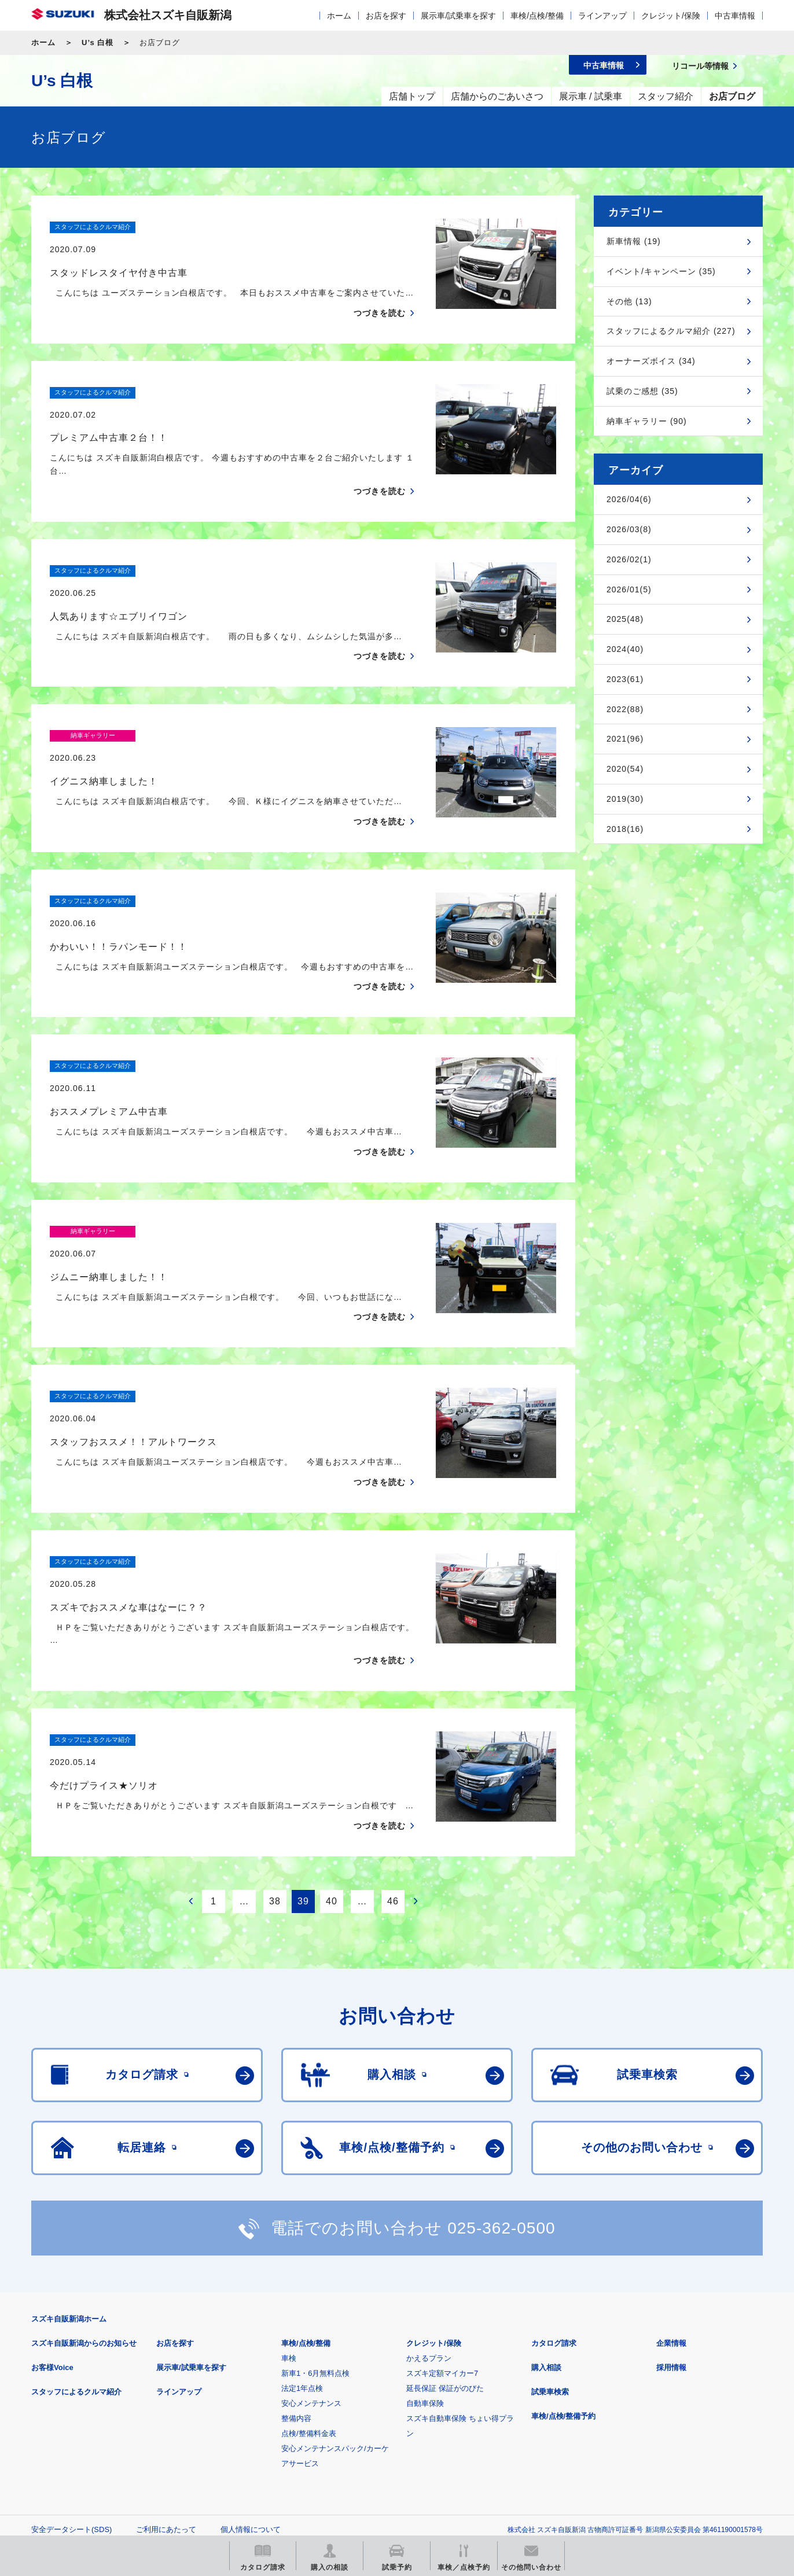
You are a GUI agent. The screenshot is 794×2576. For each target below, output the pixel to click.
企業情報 (671, 2208)
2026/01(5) (629, 589)
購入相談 (546, 2232)
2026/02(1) (629, 559)
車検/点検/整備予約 (563, 2281)
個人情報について (250, 2394)
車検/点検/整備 (537, 16)
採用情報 (671, 2232)
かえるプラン (428, 2223)
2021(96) (625, 738)
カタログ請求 (553, 2208)
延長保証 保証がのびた (445, 2253)
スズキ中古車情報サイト (668, 2452)
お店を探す (386, 16)
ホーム (339, 16)
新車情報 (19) (633, 241)
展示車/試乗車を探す (458, 16)
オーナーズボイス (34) (651, 361)
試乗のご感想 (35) (642, 391)
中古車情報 (735, 16)
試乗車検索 (550, 2257)
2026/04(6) (629, 499)
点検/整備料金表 (308, 2298)
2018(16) (625, 829)
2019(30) (625, 799)
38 (275, 1766)
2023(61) (625, 679)
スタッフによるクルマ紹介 (76, 2257)
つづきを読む (380, 290)
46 (393, 1766)
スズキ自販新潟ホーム (68, 2184)
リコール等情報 (524, 2452)
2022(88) (625, 709)
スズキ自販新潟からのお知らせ (84, 2208)
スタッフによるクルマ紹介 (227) (671, 331)
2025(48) (625, 619)
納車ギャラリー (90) (646, 421)
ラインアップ (602, 16)
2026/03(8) (629, 529)
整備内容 (296, 2283)
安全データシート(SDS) (71, 2394)
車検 (288, 2223)
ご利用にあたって (166, 2394)
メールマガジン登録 (380, 2452)
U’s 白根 (97, 42)
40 (331, 1766)
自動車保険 (425, 2268)
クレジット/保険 (670, 16)
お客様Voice (52, 2232)
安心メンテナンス (311, 2268)
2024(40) (625, 649)
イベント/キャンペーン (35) (661, 271)
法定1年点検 (302, 2253)
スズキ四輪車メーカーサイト (92, 2452)
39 (303, 1766)
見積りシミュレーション (235, 2452)
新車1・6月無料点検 (315, 2238)
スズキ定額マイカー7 (442, 2238)
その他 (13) (629, 301)
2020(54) (625, 768)
